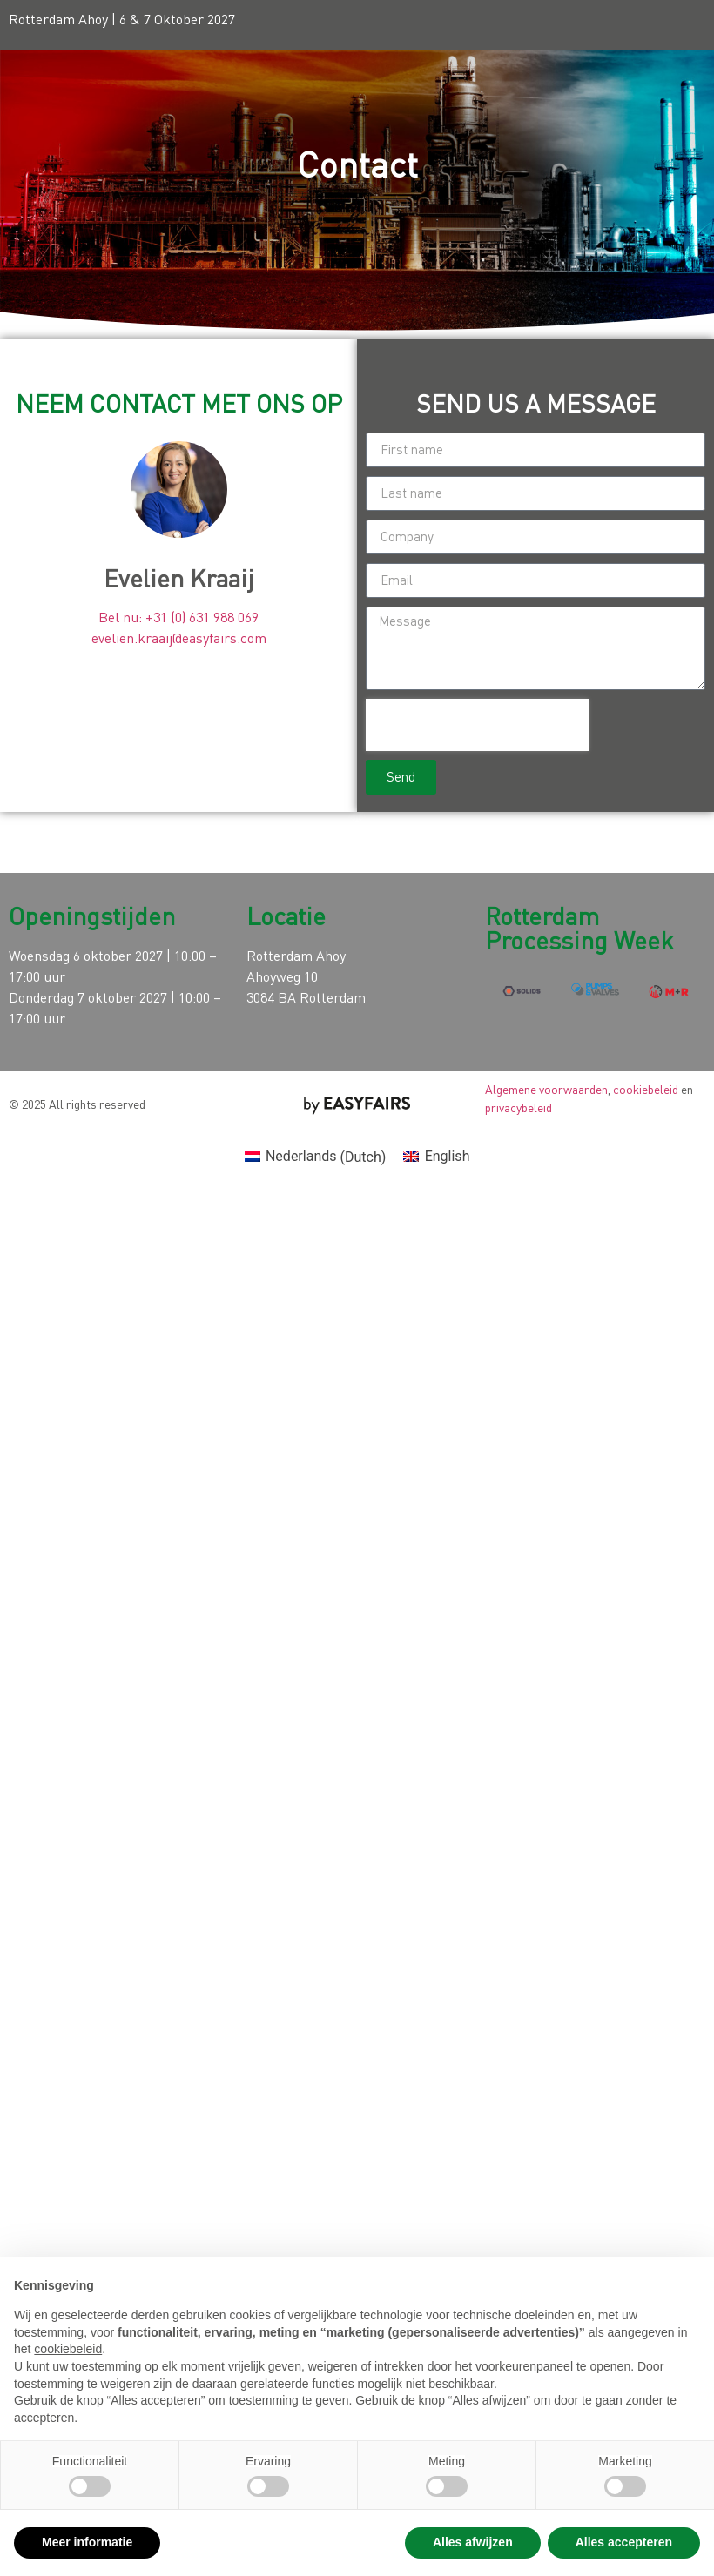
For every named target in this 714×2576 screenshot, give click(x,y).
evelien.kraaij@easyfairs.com (178, 638)
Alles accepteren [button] (624, 2542)
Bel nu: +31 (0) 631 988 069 (178, 617)
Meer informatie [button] (87, 2542)
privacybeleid (518, 1107)
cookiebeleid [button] (68, 2349)
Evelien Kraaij (179, 578)
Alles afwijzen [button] (473, 2542)
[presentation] (477, 725)
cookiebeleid (645, 1089)
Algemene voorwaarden (546, 1089)
